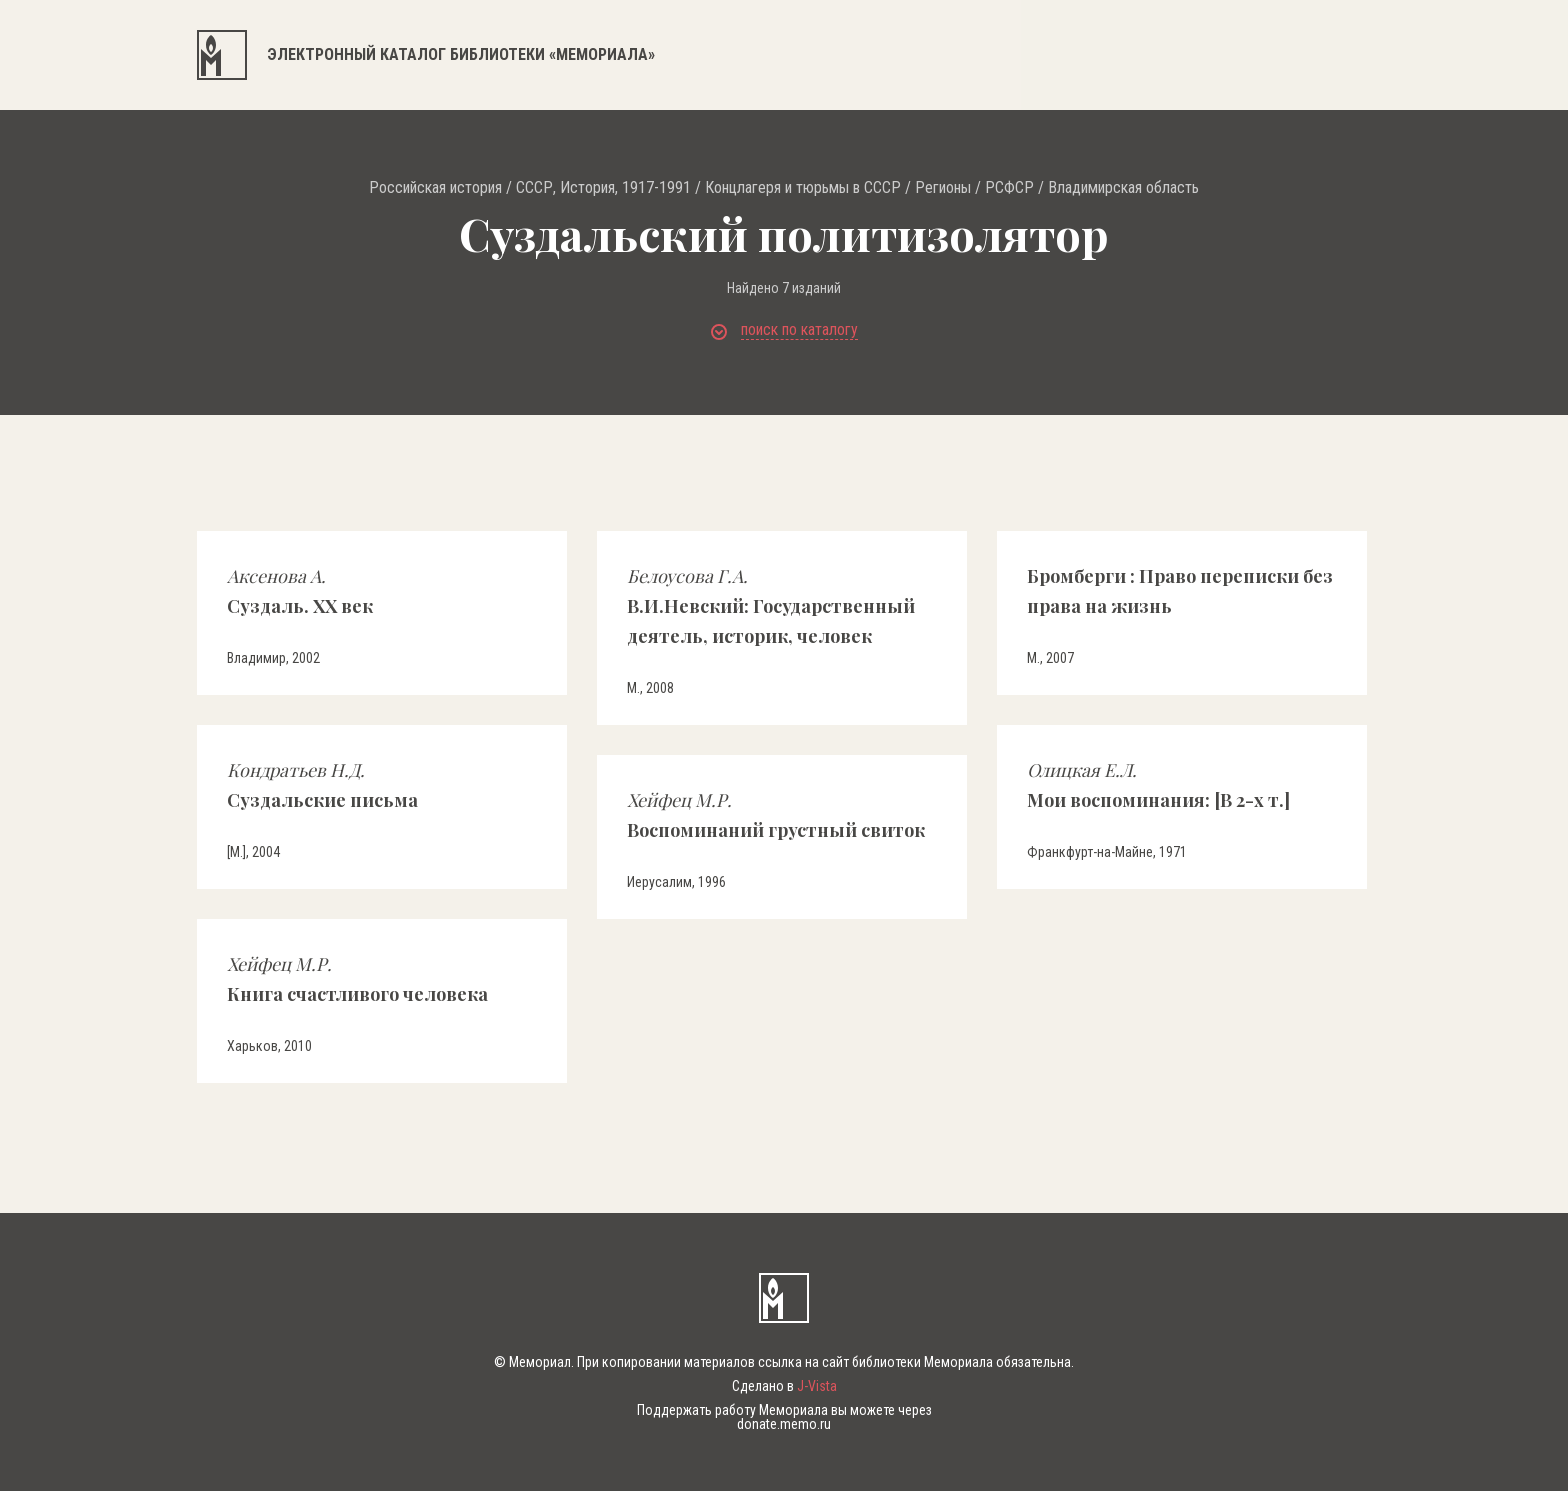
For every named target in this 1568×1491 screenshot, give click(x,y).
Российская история (435, 188)
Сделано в (784, 1386)
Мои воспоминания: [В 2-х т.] (1158, 785)
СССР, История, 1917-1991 (603, 188)
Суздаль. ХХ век (300, 591)
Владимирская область (1123, 188)
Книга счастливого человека (357, 979)
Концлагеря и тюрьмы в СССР (803, 188)
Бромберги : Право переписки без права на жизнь (1180, 591)
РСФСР (1009, 188)
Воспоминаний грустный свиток (776, 815)
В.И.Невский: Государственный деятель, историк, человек (771, 606)
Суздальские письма (322, 785)
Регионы (943, 188)
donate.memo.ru (784, 1424)
